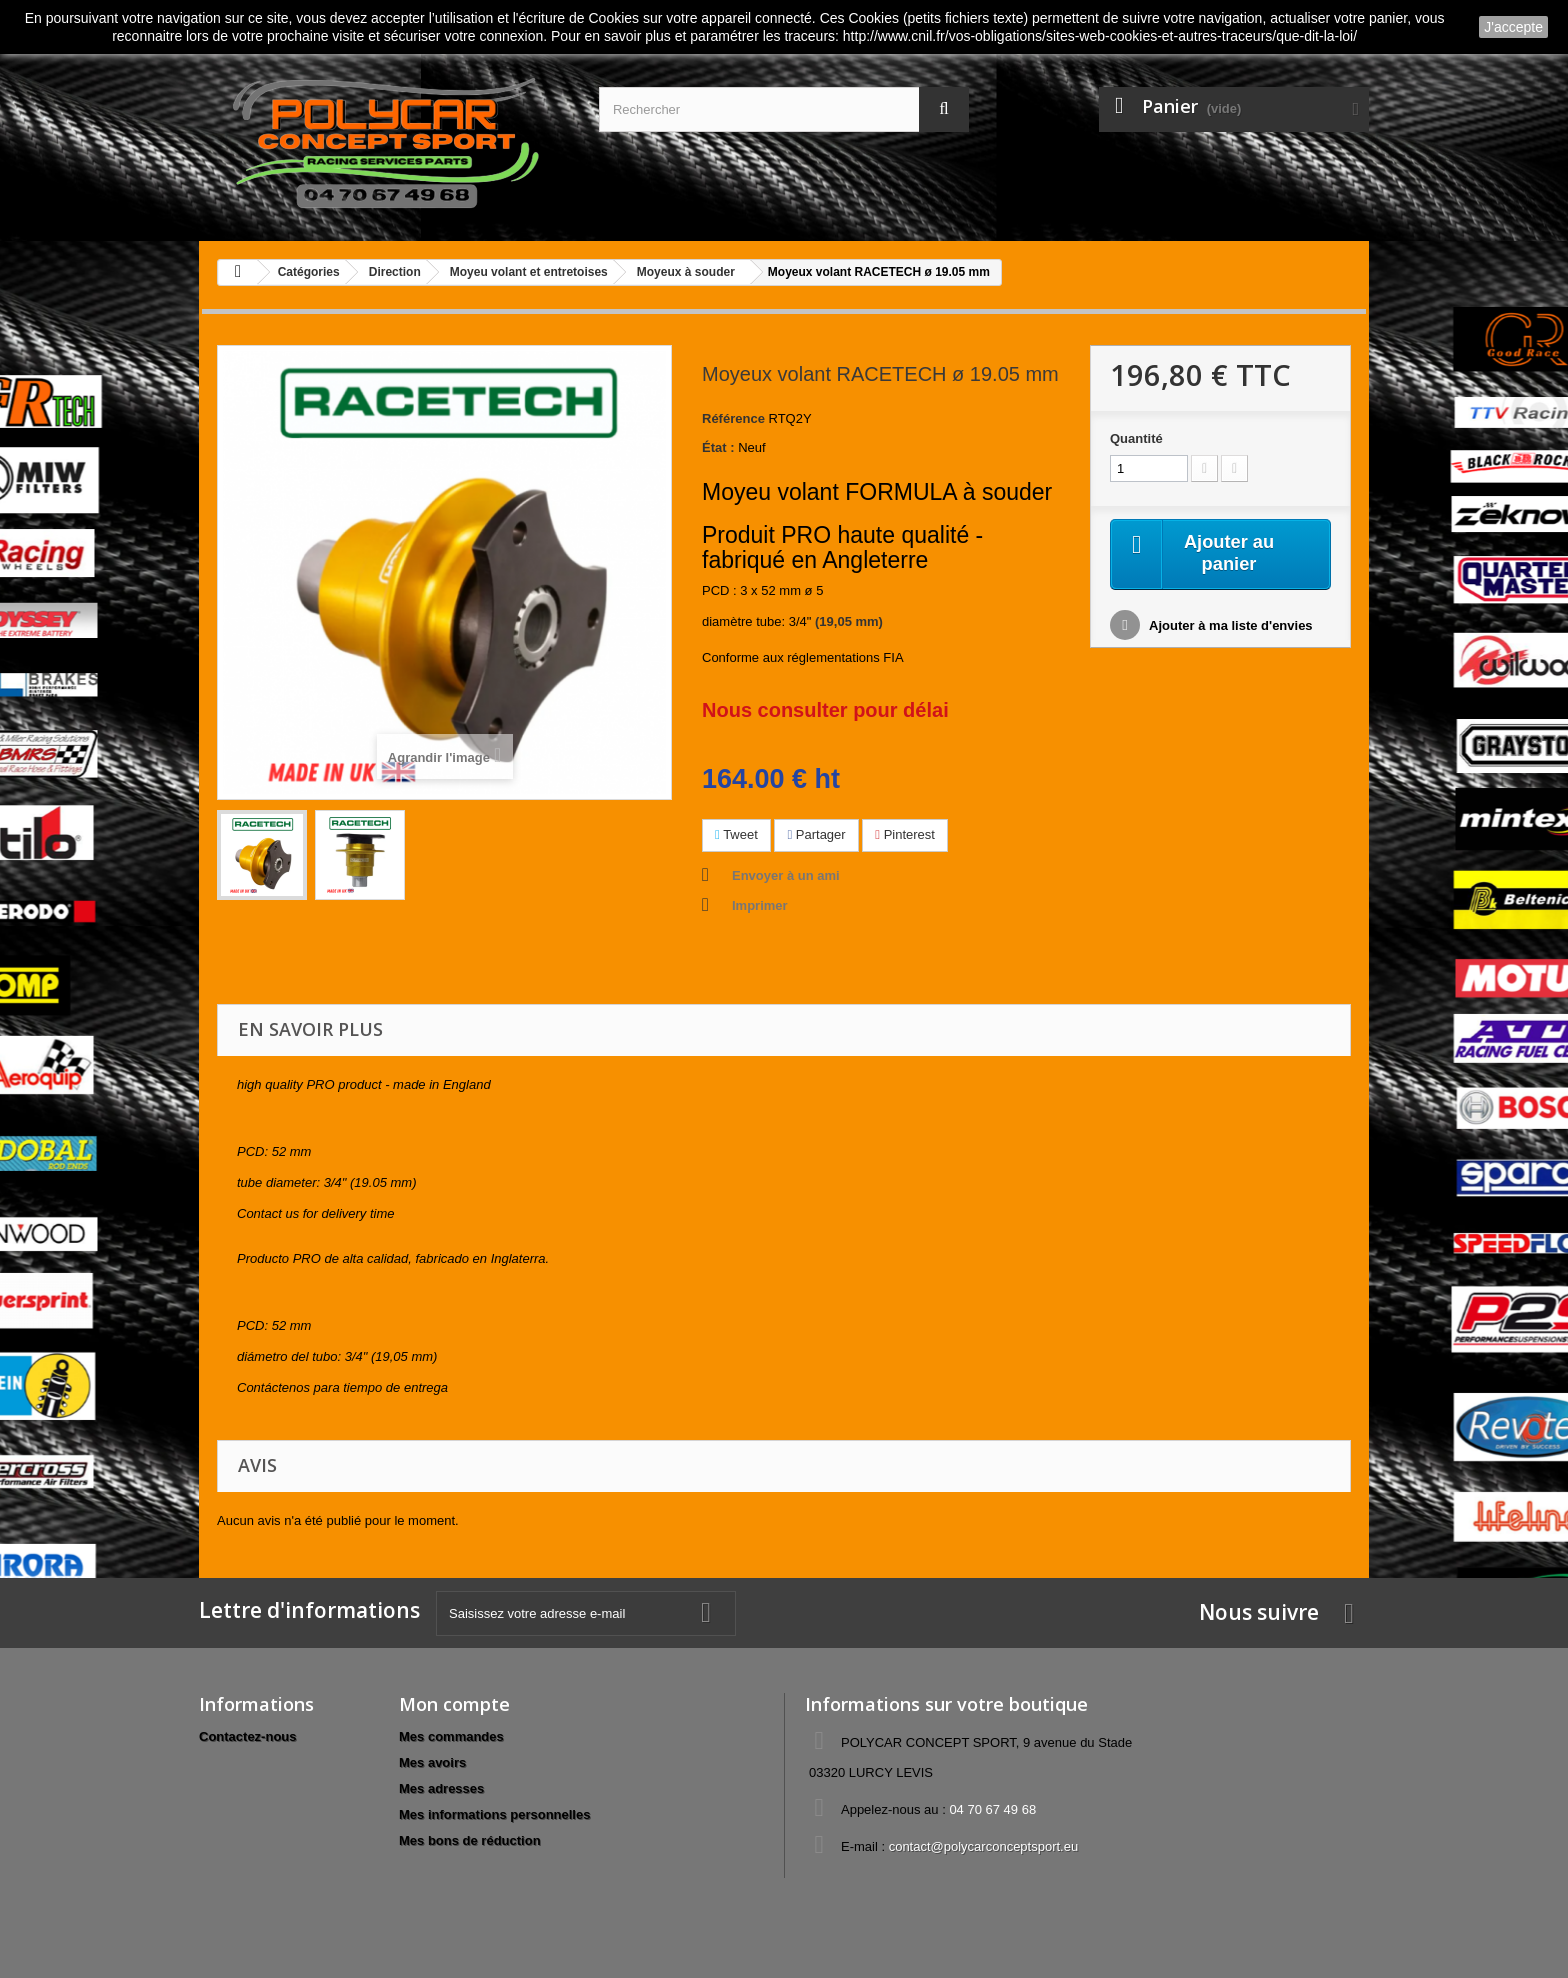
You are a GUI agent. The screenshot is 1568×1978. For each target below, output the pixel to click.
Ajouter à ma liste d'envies (1229, 628)
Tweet (736, 834)
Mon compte (454, 1704)
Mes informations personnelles (494, 1814)
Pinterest (905, 834)
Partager (816, 834)
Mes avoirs (432, 1762)
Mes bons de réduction (470, 1840)
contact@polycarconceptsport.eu (984, 1846)
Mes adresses (441, 1788)
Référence (733, 418)
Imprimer (760, 905)
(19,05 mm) (849, 621)
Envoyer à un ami (786, 875)
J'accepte (1513, 27)
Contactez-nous (248, 1736)
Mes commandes (451, 1736)
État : (718, 447)
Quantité (1136, 438)
